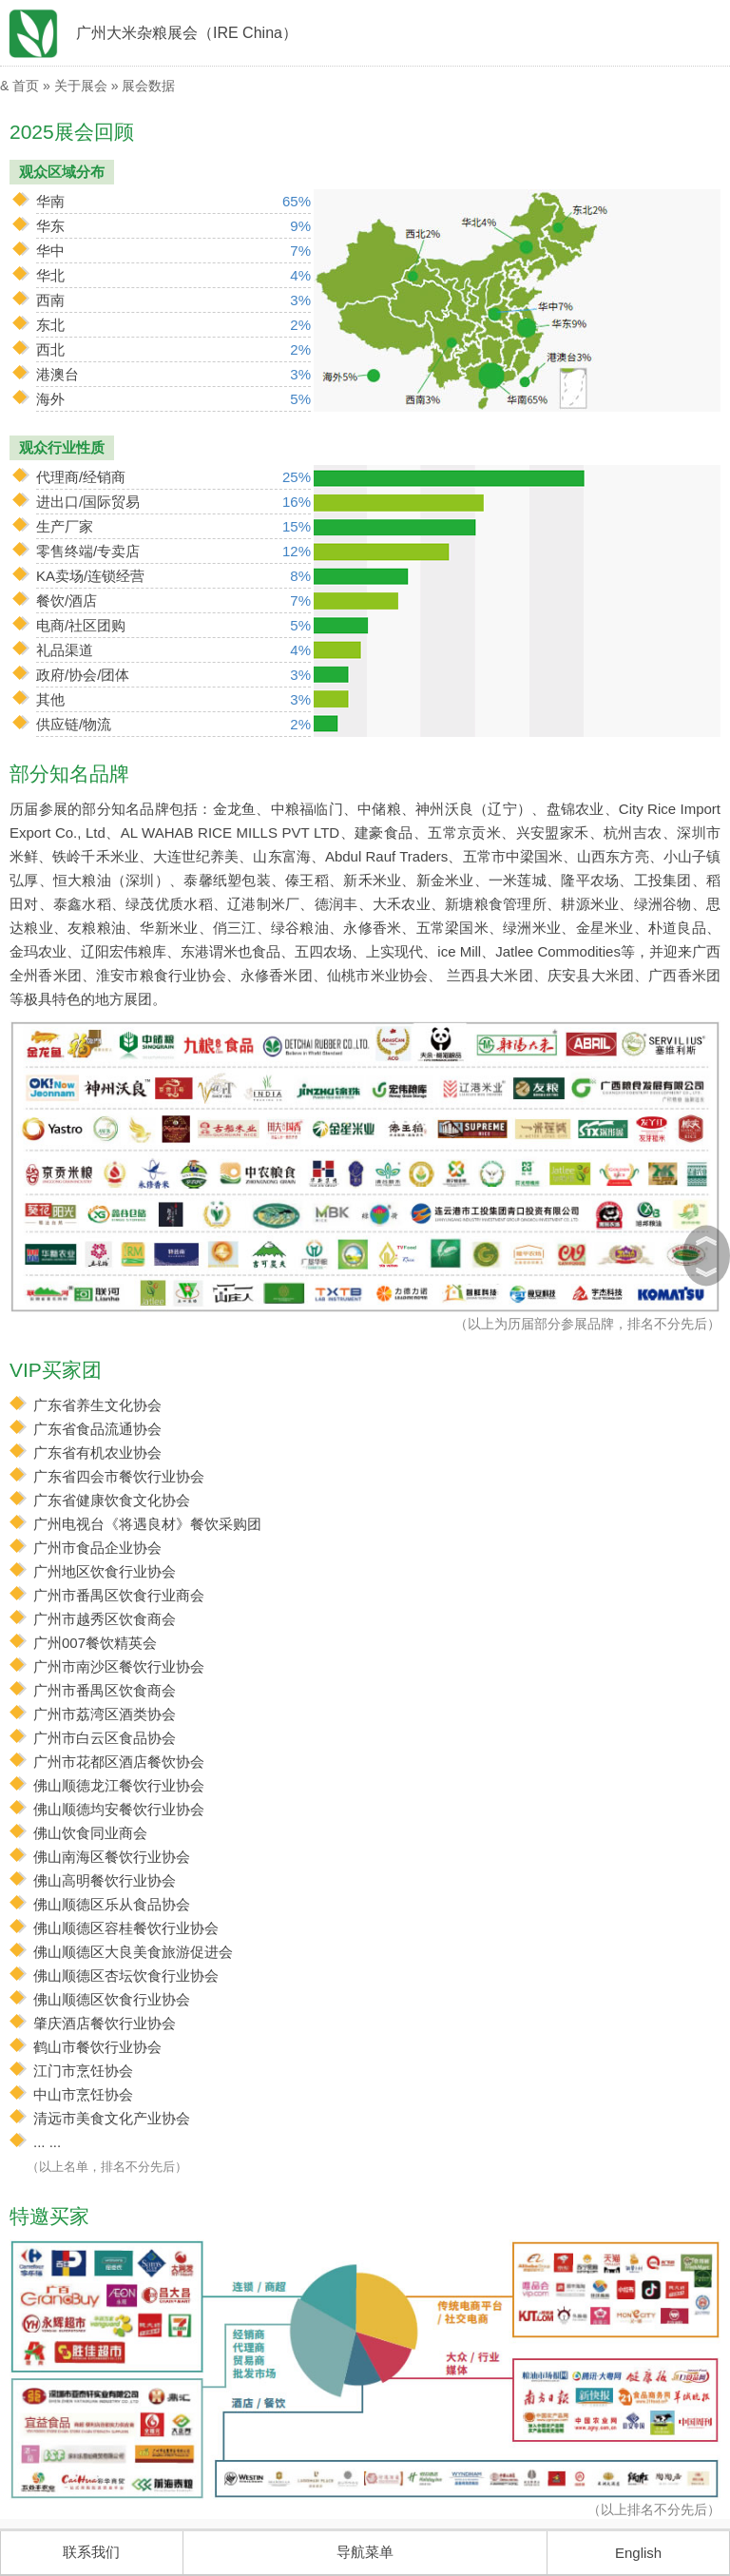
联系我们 (91, 2552)
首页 (25, 85)
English (638, 2553)
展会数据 (148, 85)
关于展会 (80, 85)
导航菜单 (365, 2552)
